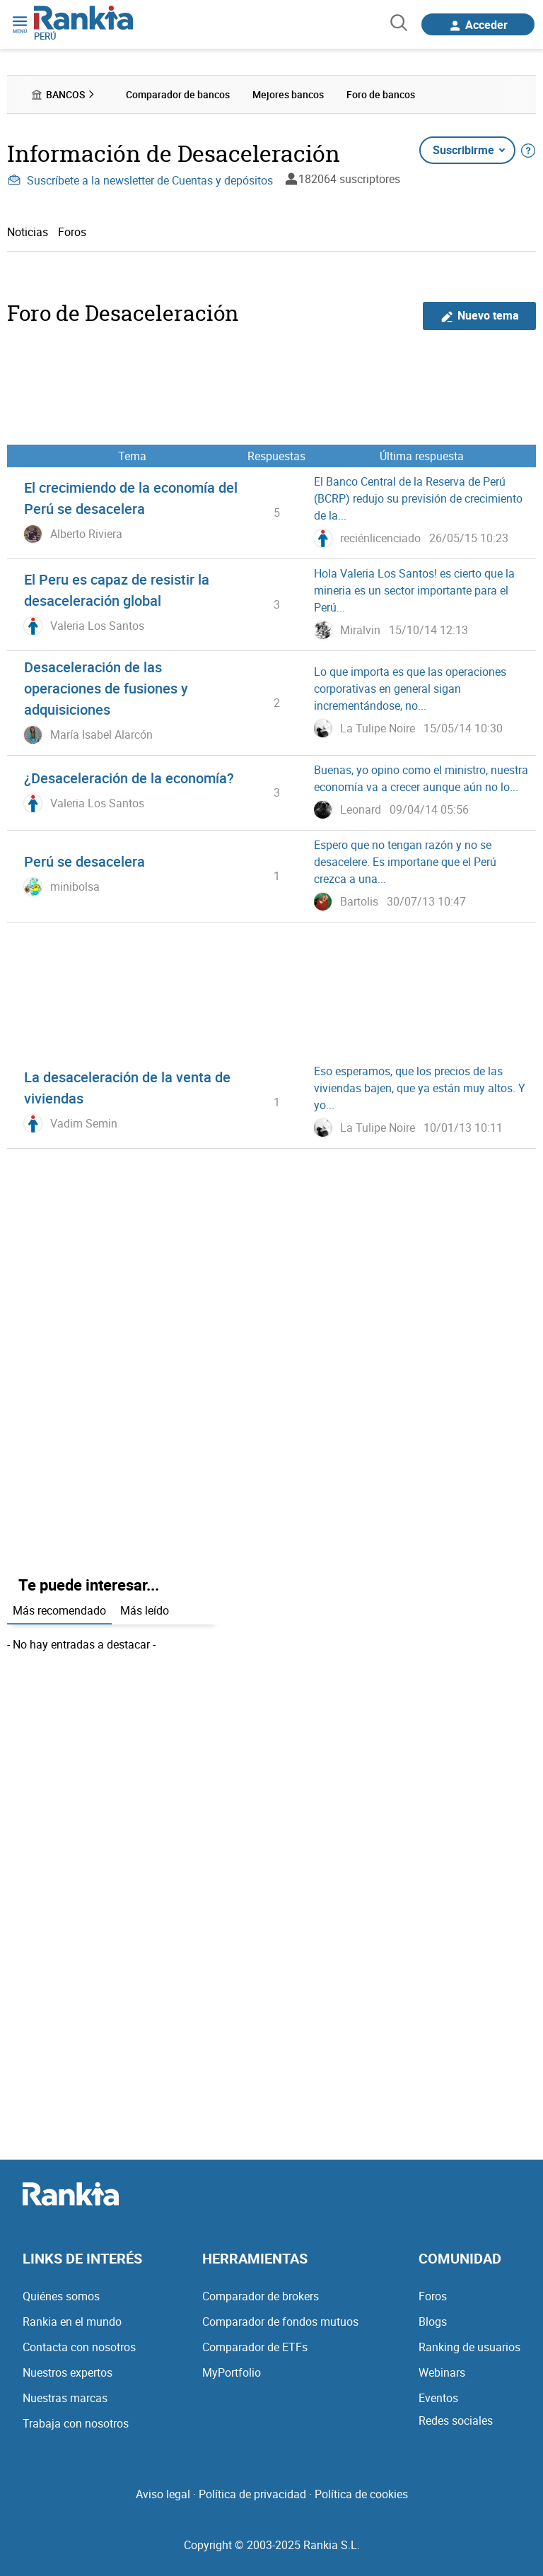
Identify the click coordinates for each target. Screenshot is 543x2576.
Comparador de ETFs (255, 2347)
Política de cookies (361, 2494)
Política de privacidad (252, 2494)
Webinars (442, 2372)
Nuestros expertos (67, 2372)
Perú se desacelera (84, 861)
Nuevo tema (479, 316)
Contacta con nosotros (79, 2347)
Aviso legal (163, 2494)
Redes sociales (456, 2420)
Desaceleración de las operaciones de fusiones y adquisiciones (106, 688)
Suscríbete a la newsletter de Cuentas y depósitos (140, 180)
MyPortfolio (231, 2372)
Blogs (433, 2321)
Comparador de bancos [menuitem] (178, 94)
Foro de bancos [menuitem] (380, 94)
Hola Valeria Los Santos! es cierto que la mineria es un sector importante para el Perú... (414, 590)
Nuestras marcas (65, 2398)
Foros (72, 232)
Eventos (438, 2398)
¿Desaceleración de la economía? (129, 778)
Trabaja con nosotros (76, 2423)
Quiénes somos (61, 2296)
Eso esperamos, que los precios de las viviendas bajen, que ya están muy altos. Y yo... (419, 1088)
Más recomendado (59, 1610)
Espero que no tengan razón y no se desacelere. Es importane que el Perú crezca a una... (405, 861)
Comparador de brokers (260, 2296)
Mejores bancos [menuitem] (288, 94)
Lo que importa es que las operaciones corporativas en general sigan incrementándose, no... (410, 688)
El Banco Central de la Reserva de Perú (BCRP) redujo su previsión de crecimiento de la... (418, 498)
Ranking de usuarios (469, 2347)
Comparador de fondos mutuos (280, 2321)
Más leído (144, 1610)
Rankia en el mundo (72, 2321)
